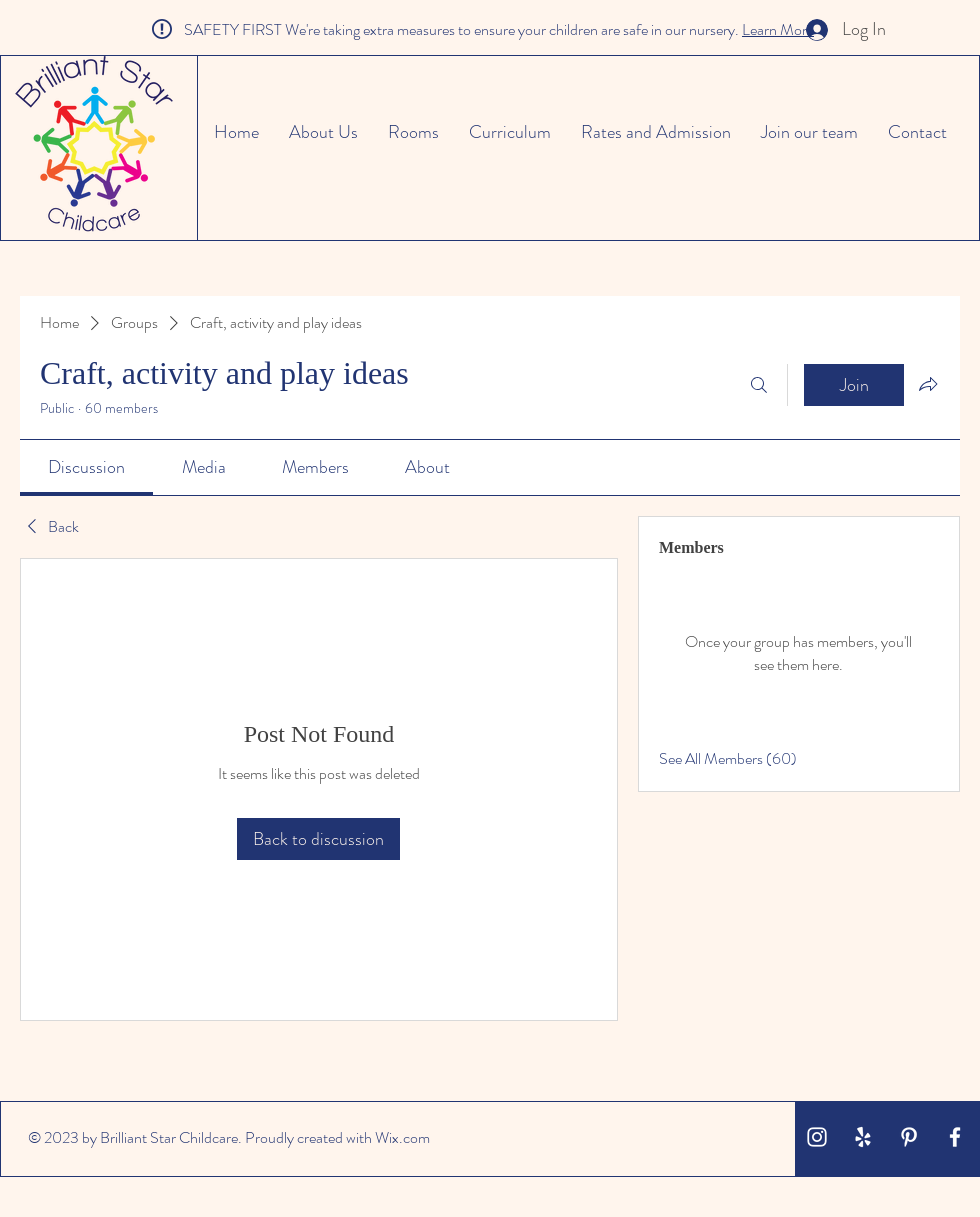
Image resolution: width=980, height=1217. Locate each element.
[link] (86, 467)
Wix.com (402, 1137)
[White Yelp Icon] (863, 1137)
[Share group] (928, 384)
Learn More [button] (778, 29)
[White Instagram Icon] (817, 1137)
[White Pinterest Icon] (909, 1137)
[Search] (759, 385)
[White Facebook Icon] (955, 1137)
